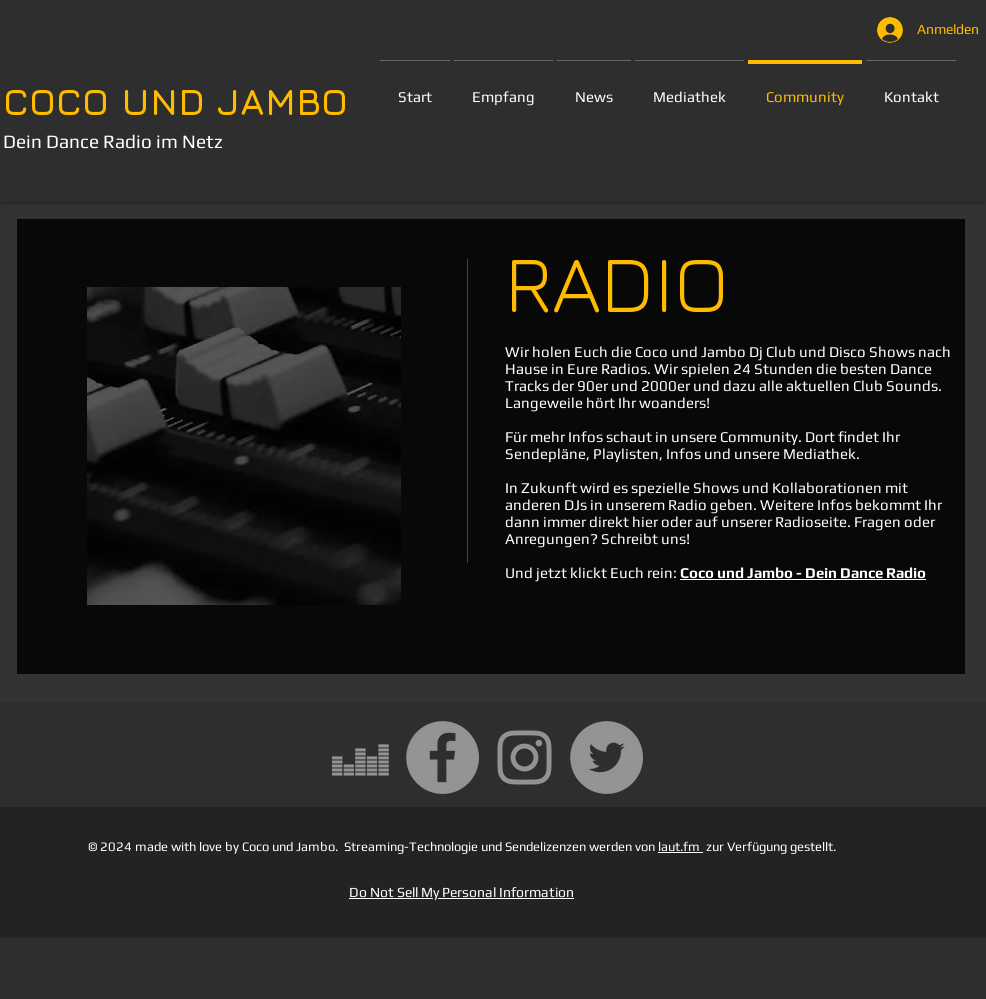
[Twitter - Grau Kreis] (606, 757)
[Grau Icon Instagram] (524, 757)
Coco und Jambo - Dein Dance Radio (803, 572)
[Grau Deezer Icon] (360, 757)
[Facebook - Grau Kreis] (442, 757)
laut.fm (680, 846)
